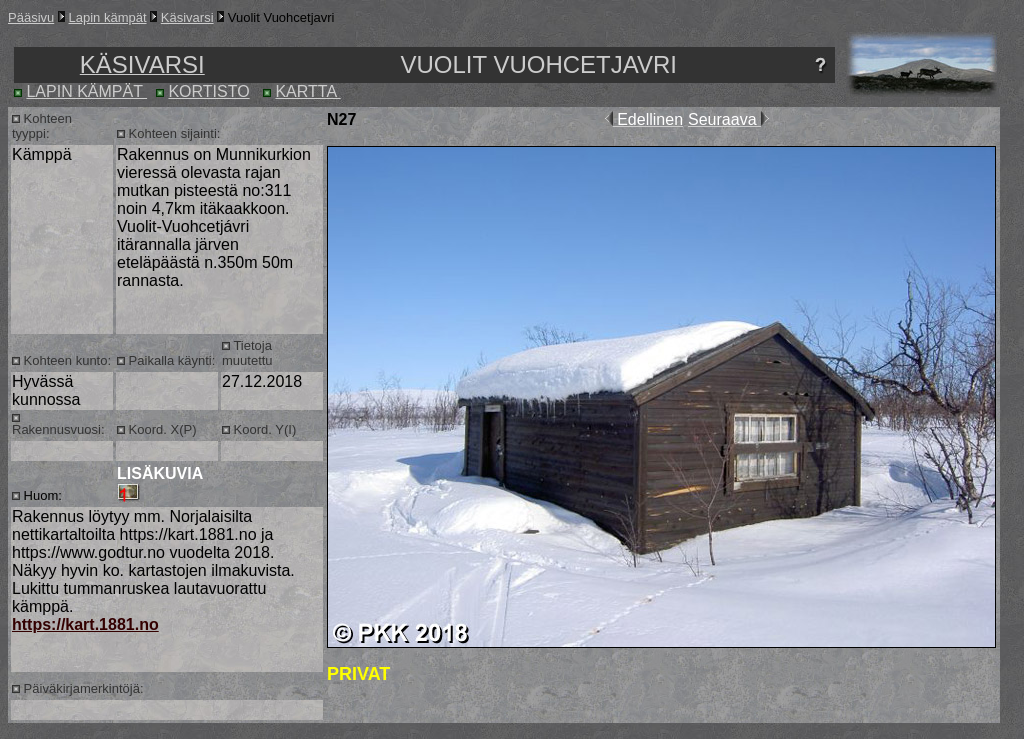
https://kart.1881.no (85, 624)
